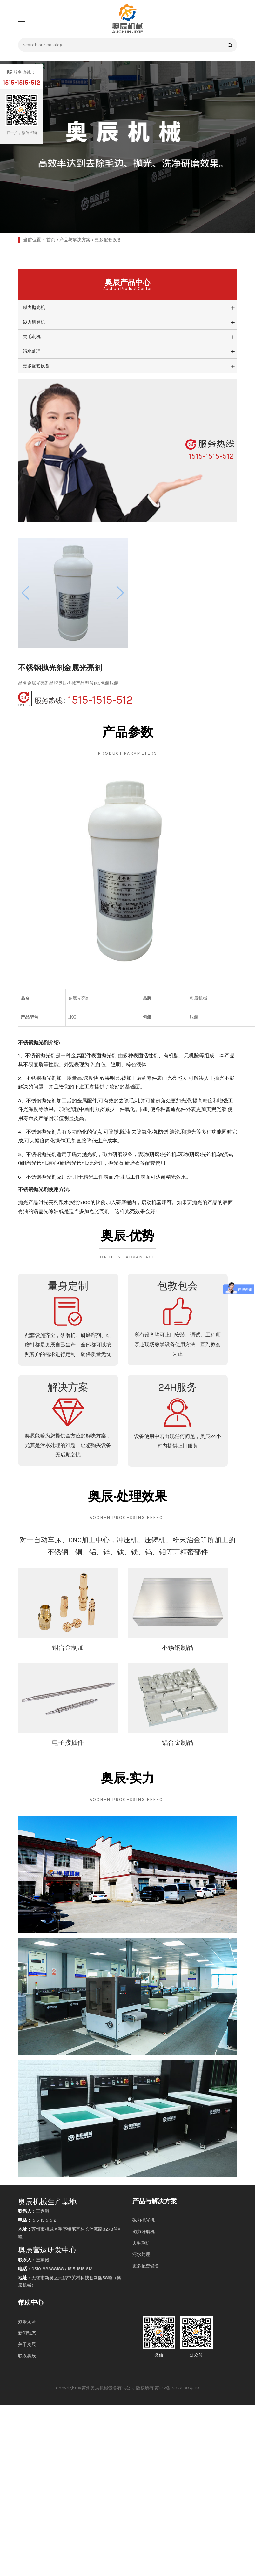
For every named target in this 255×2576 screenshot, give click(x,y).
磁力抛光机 (34, 307)
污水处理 (32, 351)
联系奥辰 (27, 2356)
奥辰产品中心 (127, 284)
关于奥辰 (27, 2344)
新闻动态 (27, 2333)
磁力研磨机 (34, 322)
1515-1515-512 (75, 698)
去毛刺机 (32, 336)
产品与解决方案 (75, 239)
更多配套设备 (108, 239)
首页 (50, 239)
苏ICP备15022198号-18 (177, 2388)
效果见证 (27, 2321)
